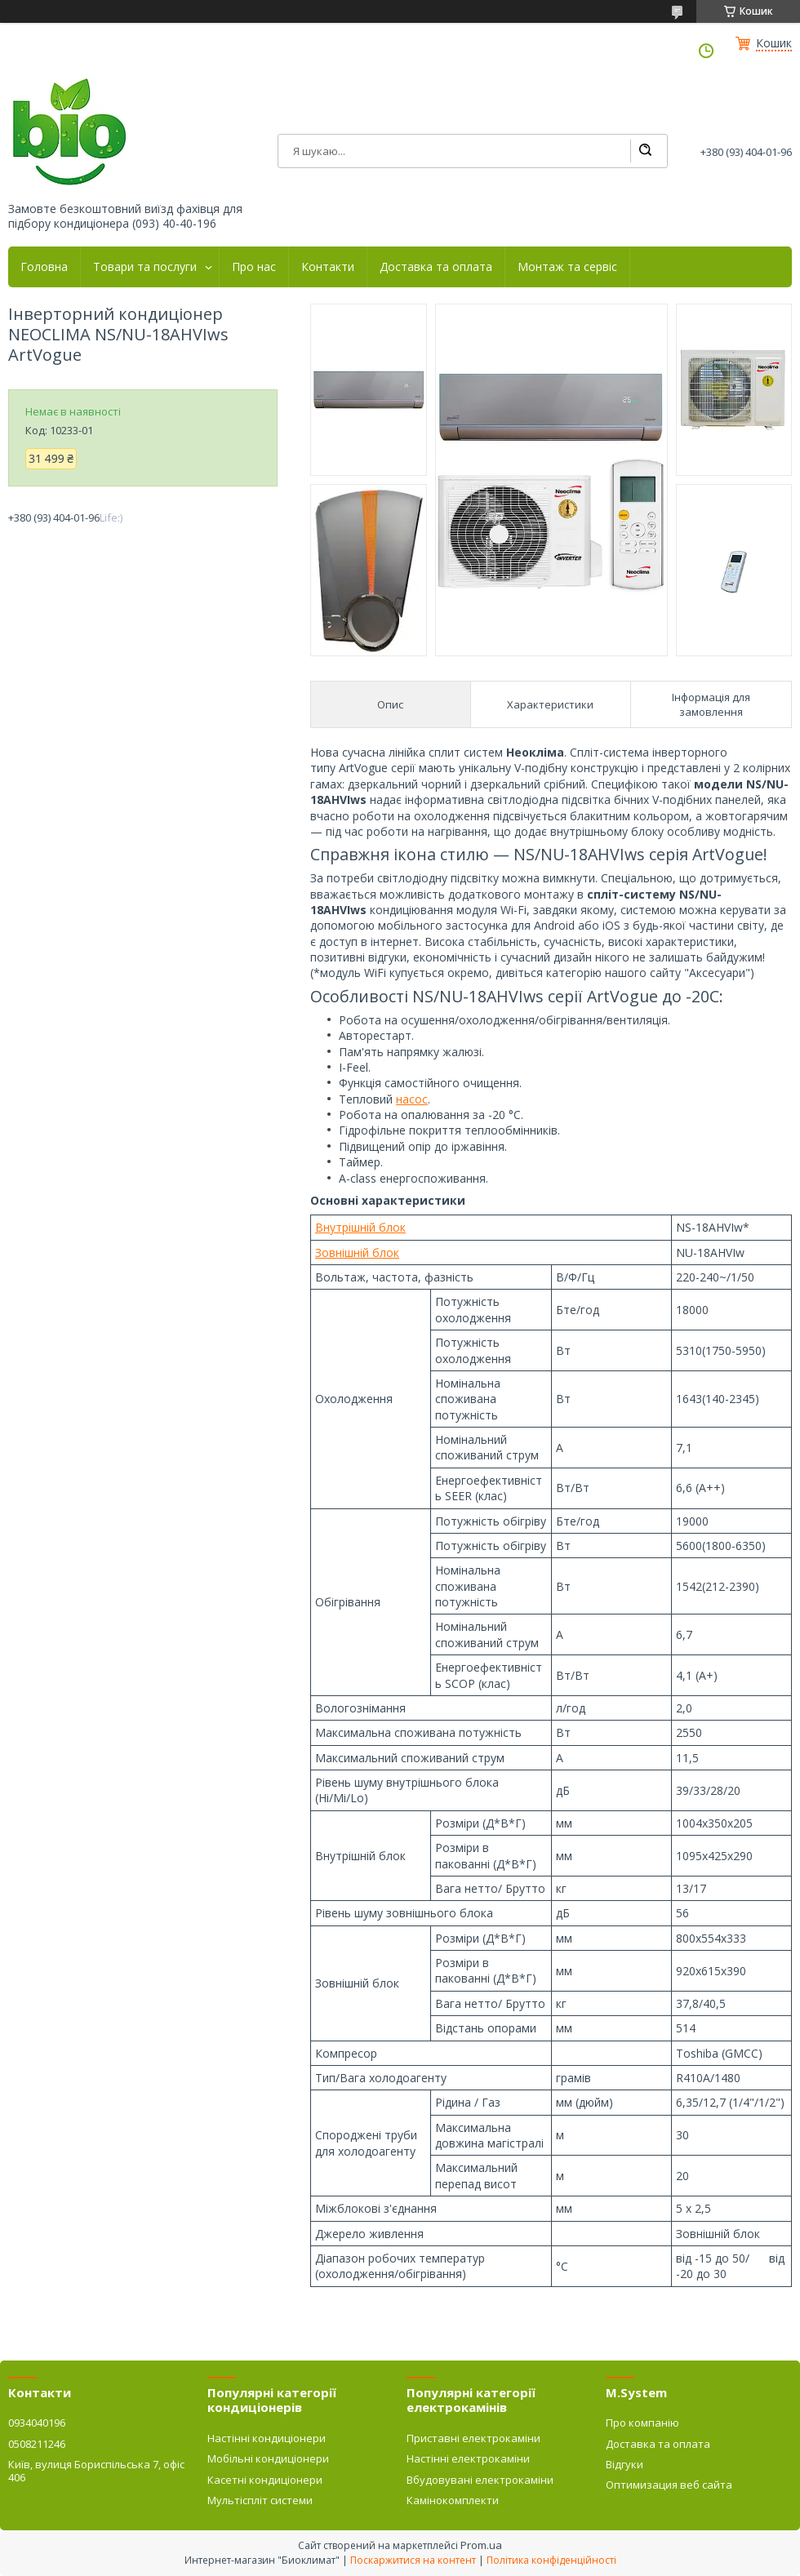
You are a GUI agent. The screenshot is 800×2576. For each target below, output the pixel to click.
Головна (44, 267)
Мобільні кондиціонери (268, 2458)
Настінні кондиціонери (266, 2438)
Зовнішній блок (357, 1252)
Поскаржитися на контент (413, 2560)
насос (412, 1099)
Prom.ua (481, 2545)
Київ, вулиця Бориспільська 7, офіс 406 (96, 2471)
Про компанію (642, 2422)
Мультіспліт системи (260, 2500)
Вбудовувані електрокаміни (480, 2479)
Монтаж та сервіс (567, 267)
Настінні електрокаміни (468, 2458)
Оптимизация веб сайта (669, 2484)
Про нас (254, 267)
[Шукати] (645, 151)
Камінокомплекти (453, 2500)
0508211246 (36, 2443)
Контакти (327, 267)
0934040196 (36, 2422)
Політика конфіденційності (551, 2560)
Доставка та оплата (436, 267)
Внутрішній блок (360, 1227)
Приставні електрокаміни (473, 2438)
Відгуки (624, 2464)
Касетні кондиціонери (264, 2479)
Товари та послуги (145, 267)
